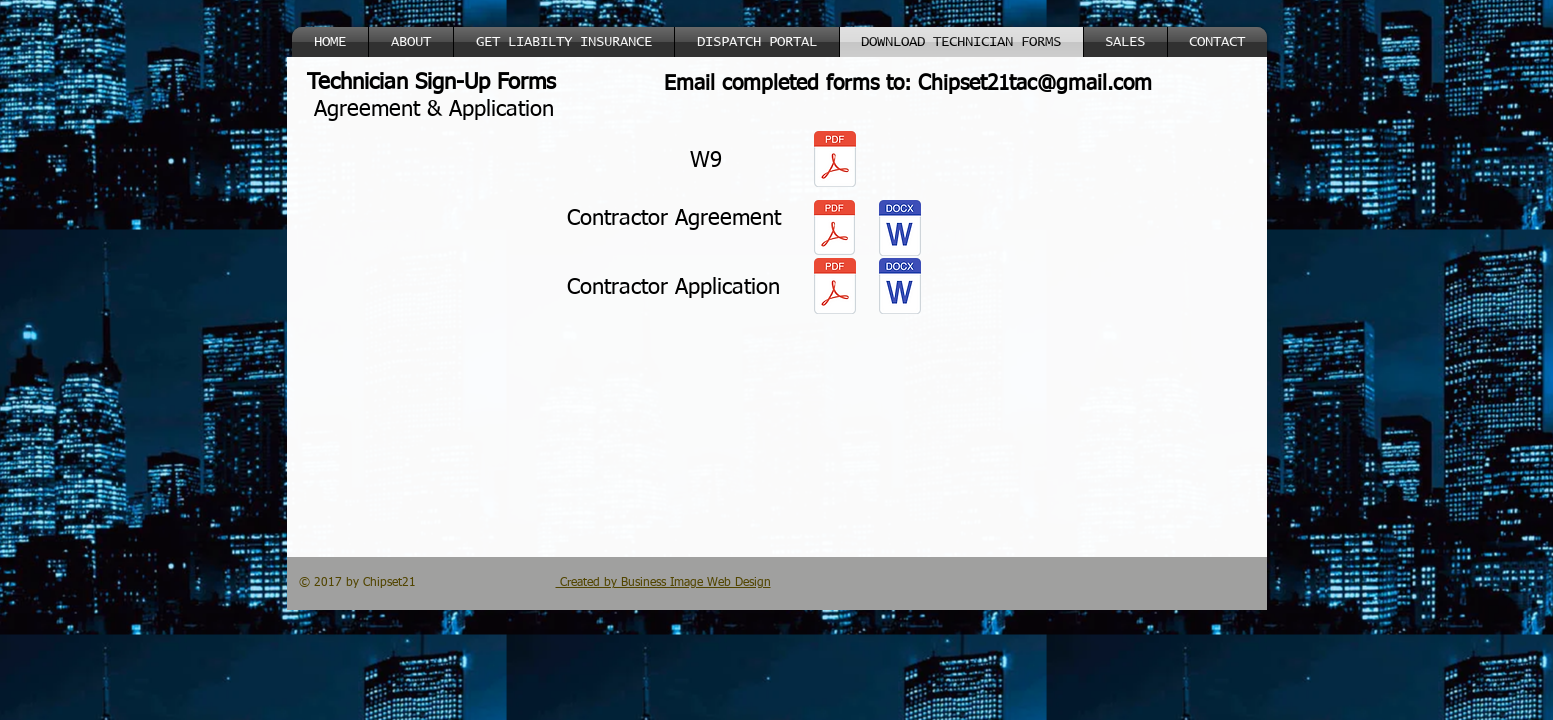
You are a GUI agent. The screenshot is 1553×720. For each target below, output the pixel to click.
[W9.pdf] (835, 161)
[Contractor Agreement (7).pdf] (835, 230)
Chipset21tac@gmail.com (1035, 84)
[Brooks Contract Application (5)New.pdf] (835, 288)
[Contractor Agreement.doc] (900, 230)
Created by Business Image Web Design (663, 583)
